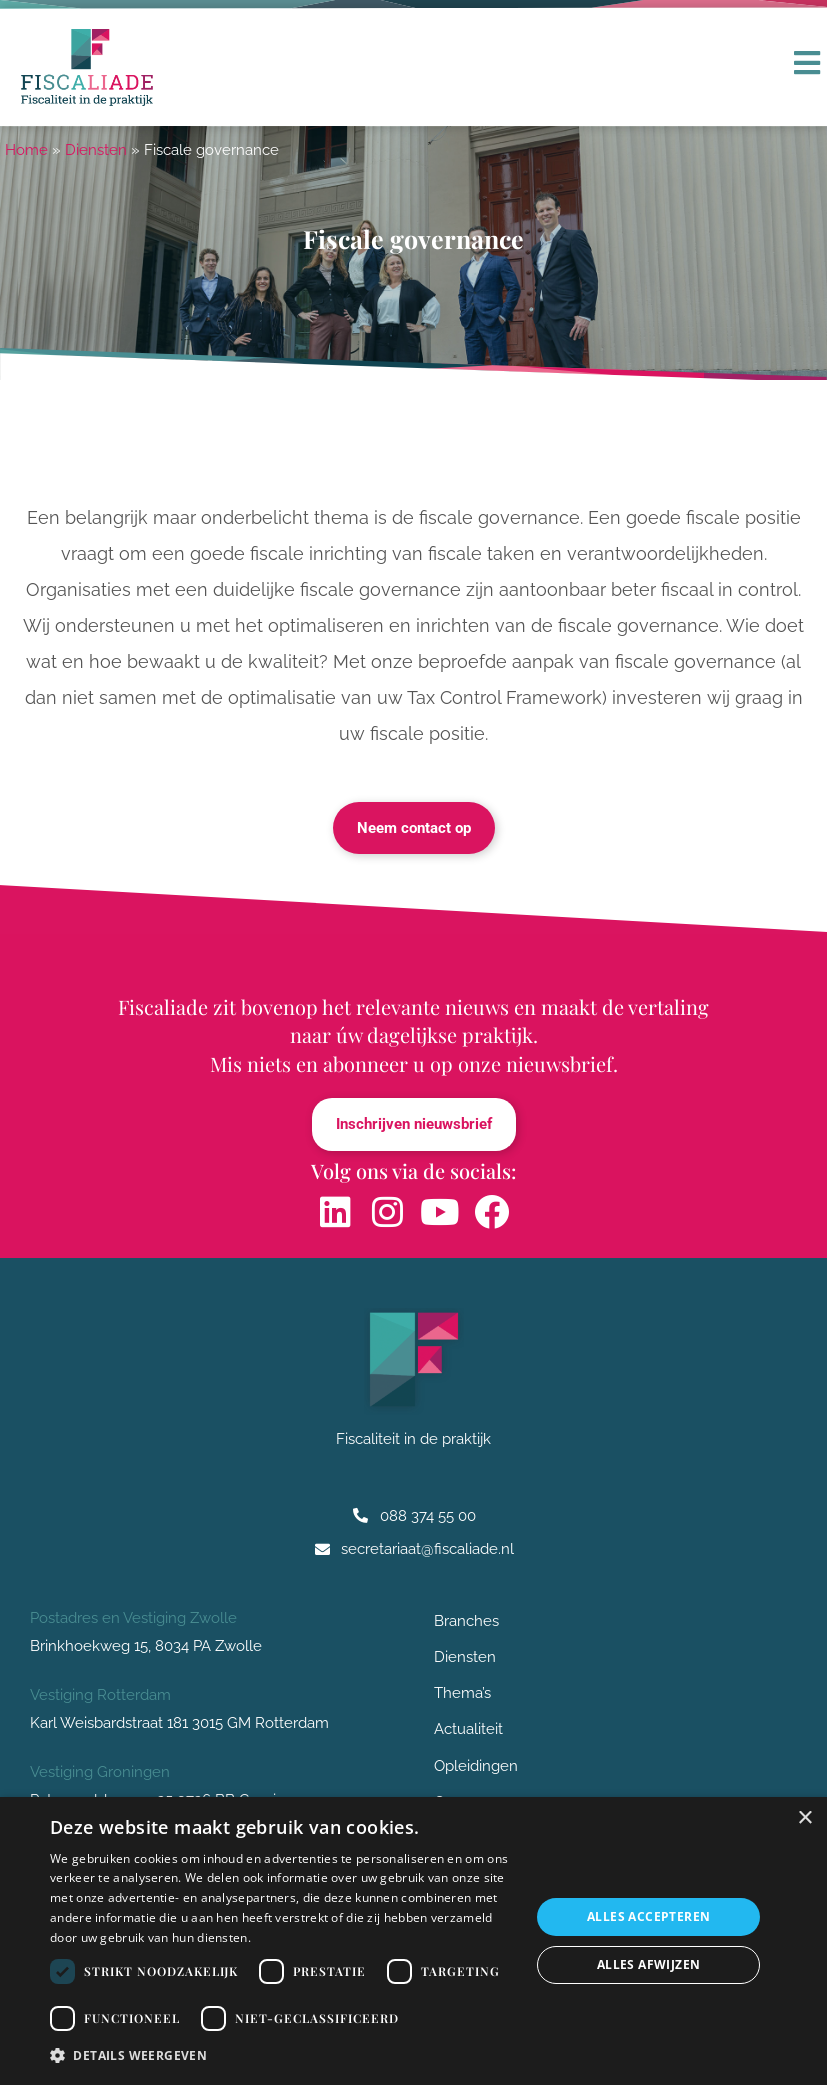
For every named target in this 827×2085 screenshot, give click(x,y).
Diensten (96, 150)
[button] (283, 2056)
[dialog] (413, 1941)
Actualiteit (468, 1731)
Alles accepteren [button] (648, 1916)
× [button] (804, 1818)
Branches (471, 1621)
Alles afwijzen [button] (649, 1964)
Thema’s (462, 1694)
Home (26, 150)
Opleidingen (476, 1767)
